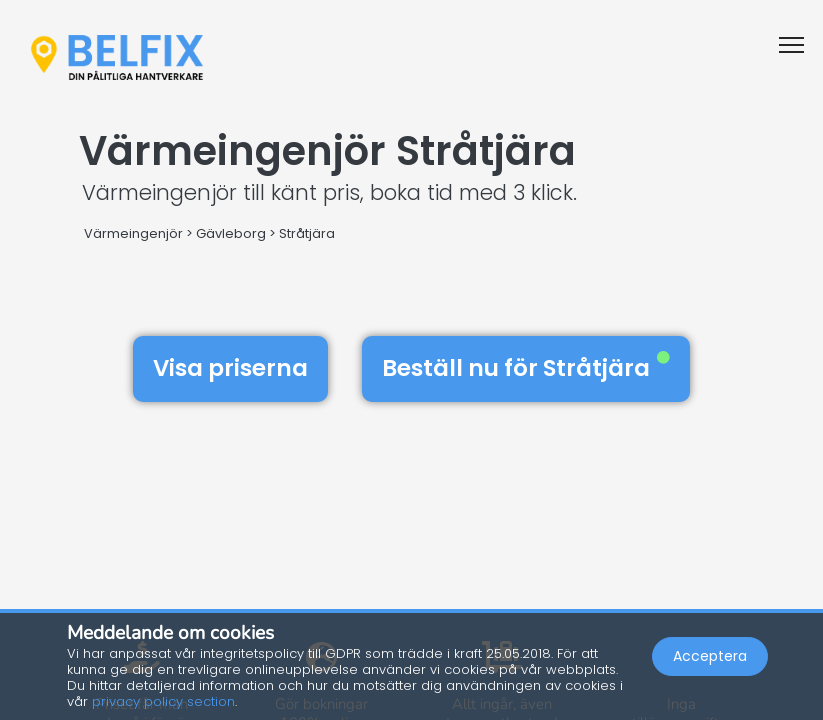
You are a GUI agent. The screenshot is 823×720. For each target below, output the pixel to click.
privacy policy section (163, 701)
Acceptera (710, 656)
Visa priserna (230, 368)
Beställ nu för (526, 368)
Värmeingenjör (133, 233)
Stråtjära (307, 233)
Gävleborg (231, 233)
